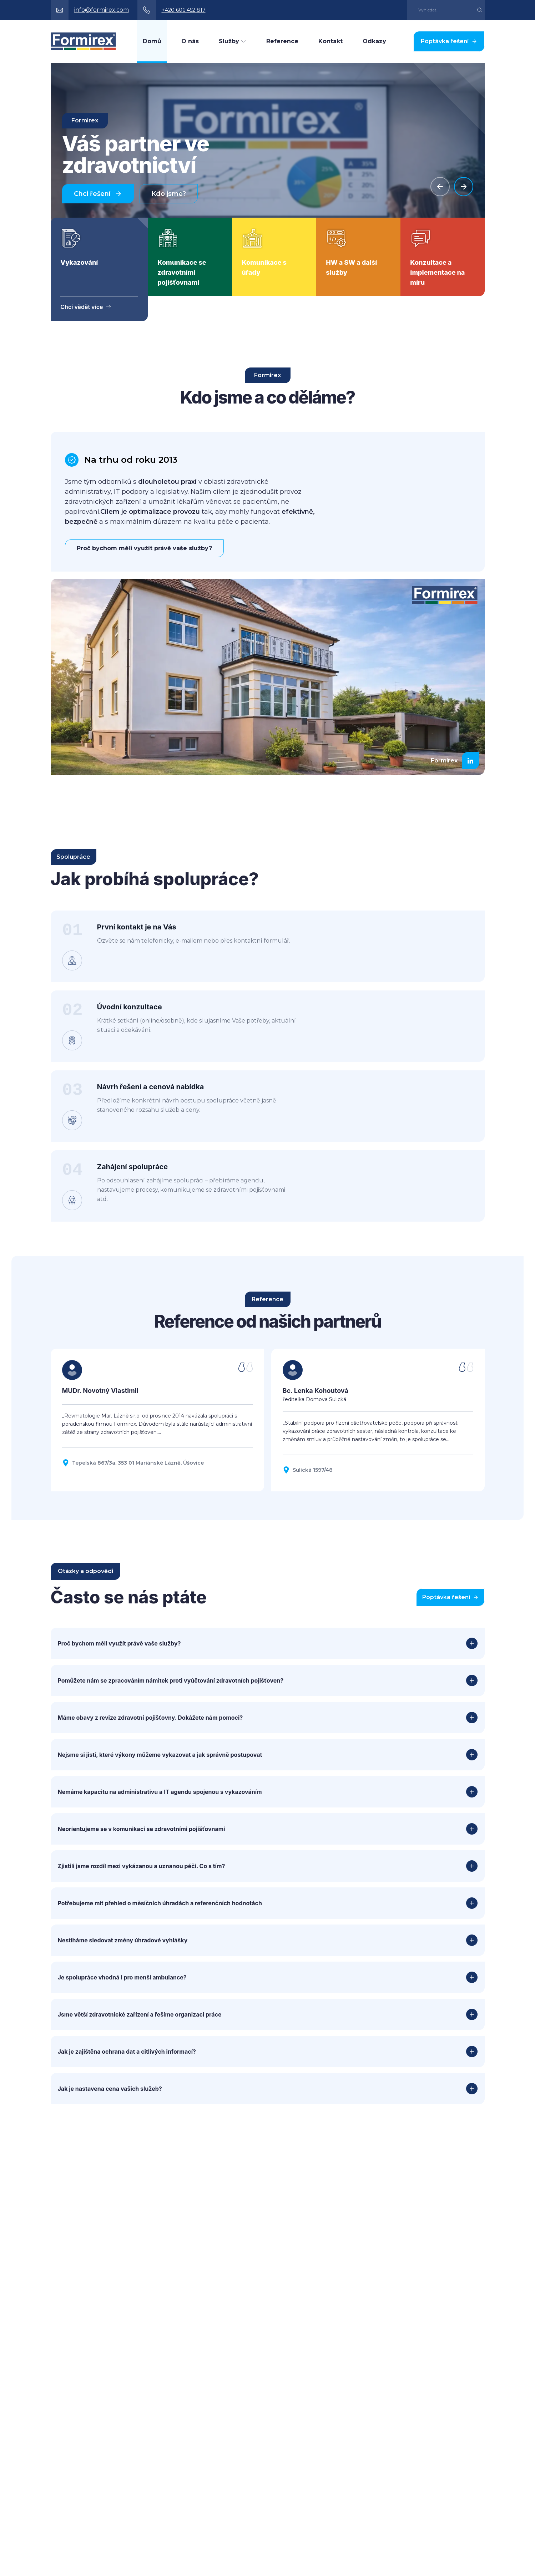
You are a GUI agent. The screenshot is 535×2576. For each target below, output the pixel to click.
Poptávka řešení (449, 41)
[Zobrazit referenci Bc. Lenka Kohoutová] (378, 1463)
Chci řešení (98, 194)
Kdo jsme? (168, 194)
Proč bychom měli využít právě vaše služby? (144, 548)
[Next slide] (463, 186)
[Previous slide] (440, 186)
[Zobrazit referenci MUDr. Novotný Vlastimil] (157, 1463)
